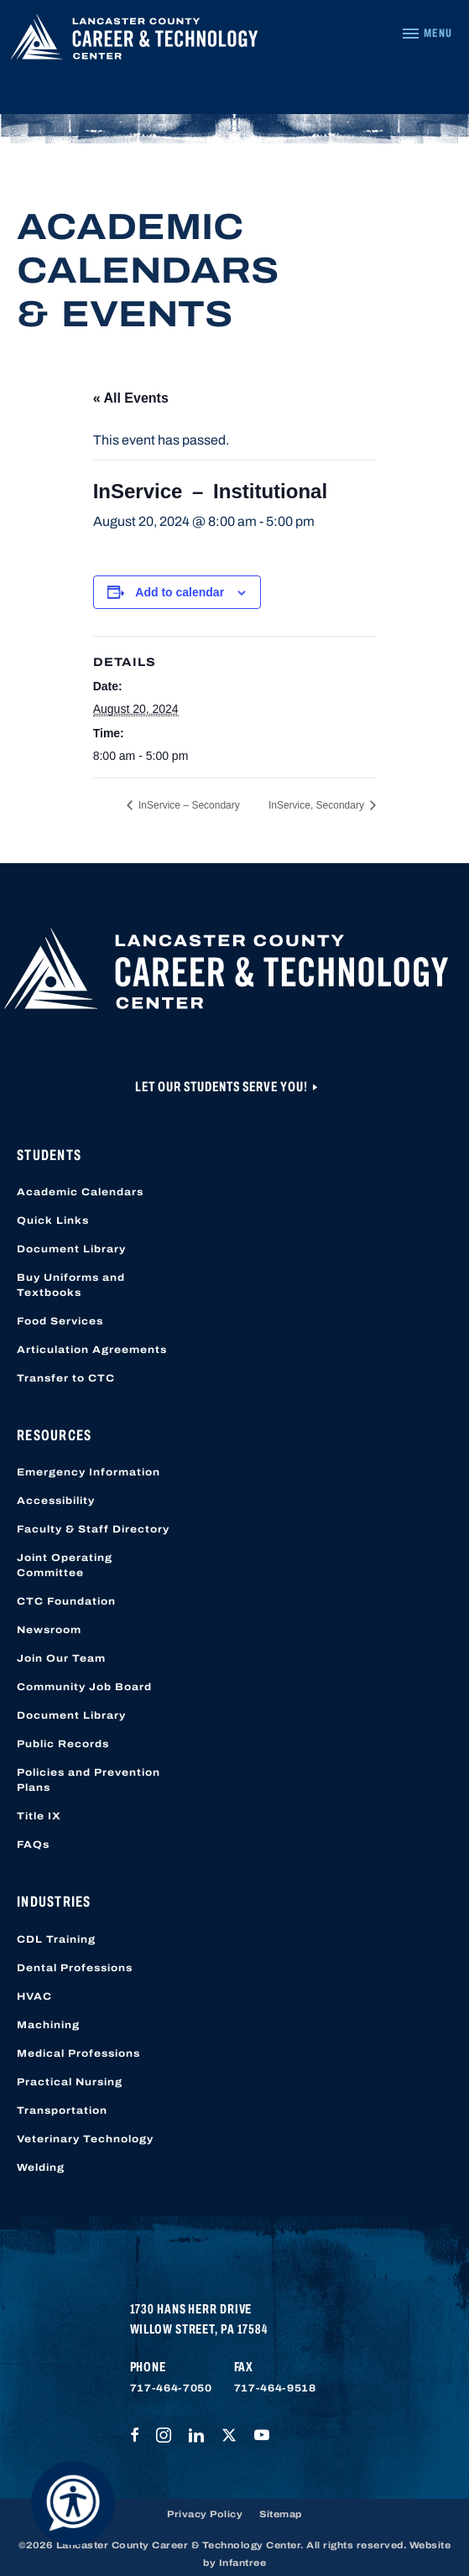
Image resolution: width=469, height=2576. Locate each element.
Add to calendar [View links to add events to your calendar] (179, 592)
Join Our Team (61, 1658)
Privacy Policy (204, 2514)
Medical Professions (78, 2053)
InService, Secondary (317, 805)
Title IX (39, 1816)
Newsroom (49, 1630)
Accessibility (56, 1501)
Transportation (62, 2110)
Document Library (71, 1249)
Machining (48, 2025)
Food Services (60, 1321)
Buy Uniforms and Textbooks (71, 1285)
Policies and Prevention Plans (88, 1780)
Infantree (243, 2563)
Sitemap (280, 2514)
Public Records (63, 1744)
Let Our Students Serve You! (222, 1087)
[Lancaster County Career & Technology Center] (134, 41)
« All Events (131, 398)
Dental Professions (75, 1968)
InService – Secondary (188, 805)
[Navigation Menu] (426, 33)
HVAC (34, 1996)
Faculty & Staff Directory (93, 1529)
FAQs (33, 1844)
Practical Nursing (69, 2082)
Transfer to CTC (66, 1378)
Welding (41, 2167)
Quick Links (53, 1220)
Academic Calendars (80, 1192)
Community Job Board (84, 1687)
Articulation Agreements (92, 1350)
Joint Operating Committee (64, 1565)
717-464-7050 (171, 2388)
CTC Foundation (66, 1601)
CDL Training (56, 1939)
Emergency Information (88, 1472)
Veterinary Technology (85, 2139)
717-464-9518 (275, 2388)
